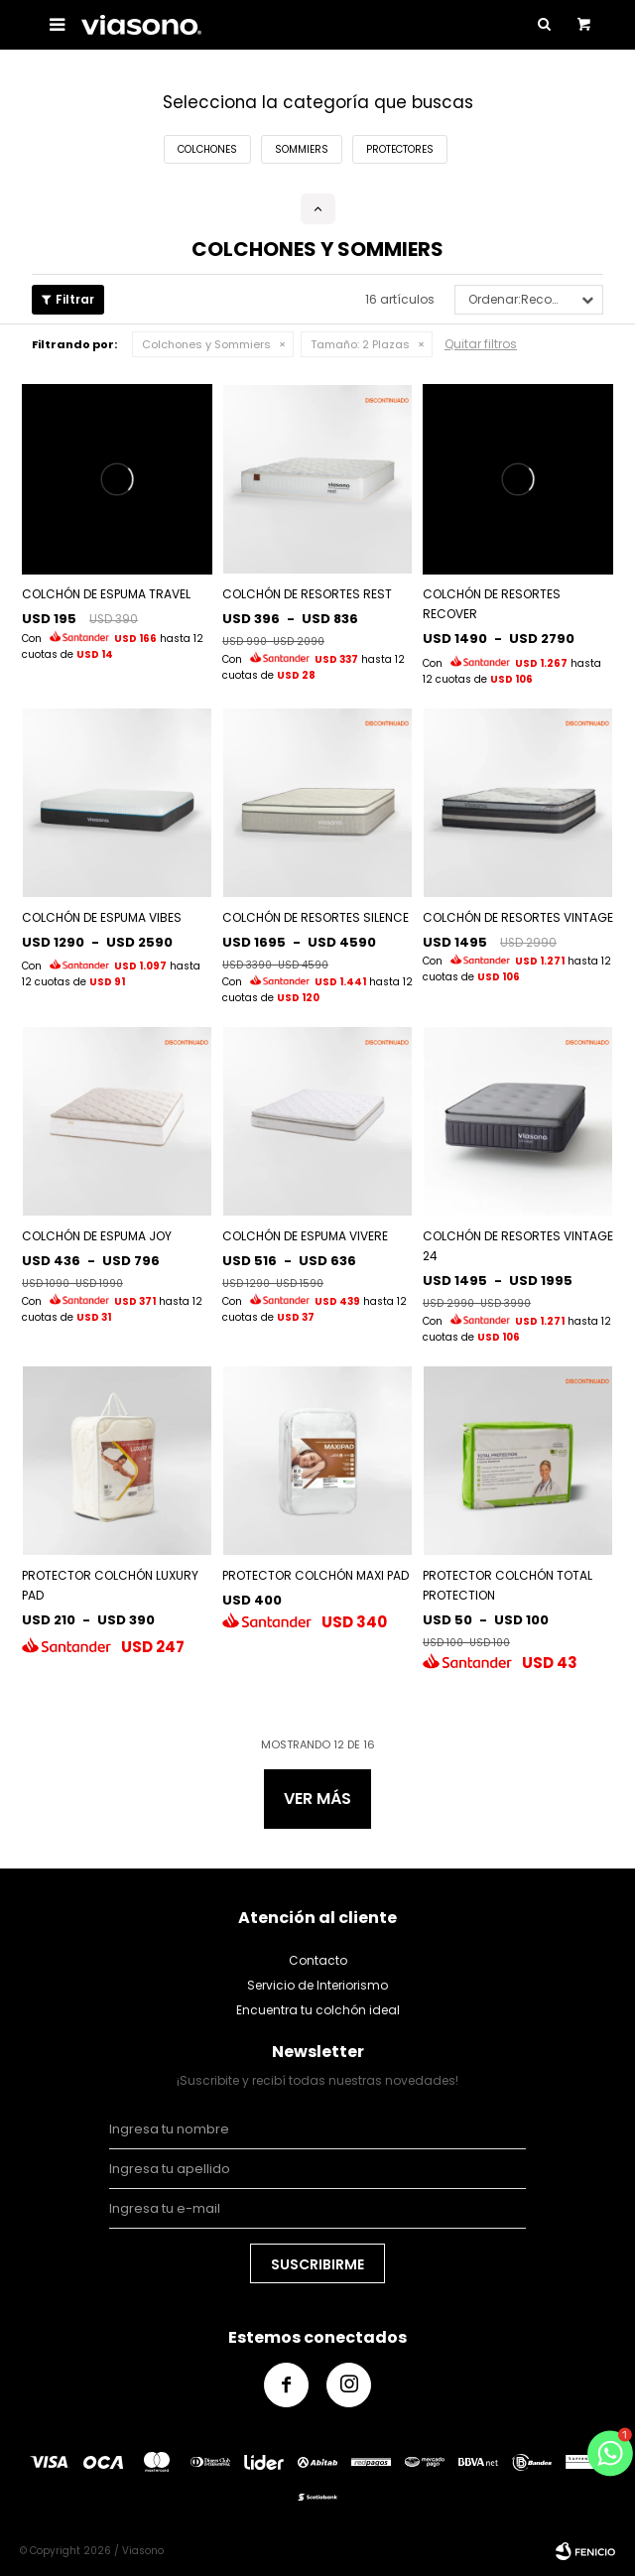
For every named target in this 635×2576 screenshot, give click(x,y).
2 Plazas (360, 344)
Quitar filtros (480, 343)
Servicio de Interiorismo (317, 1985)
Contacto (318, 1960)
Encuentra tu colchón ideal (318, 2009)
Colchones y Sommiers (206, 344)
